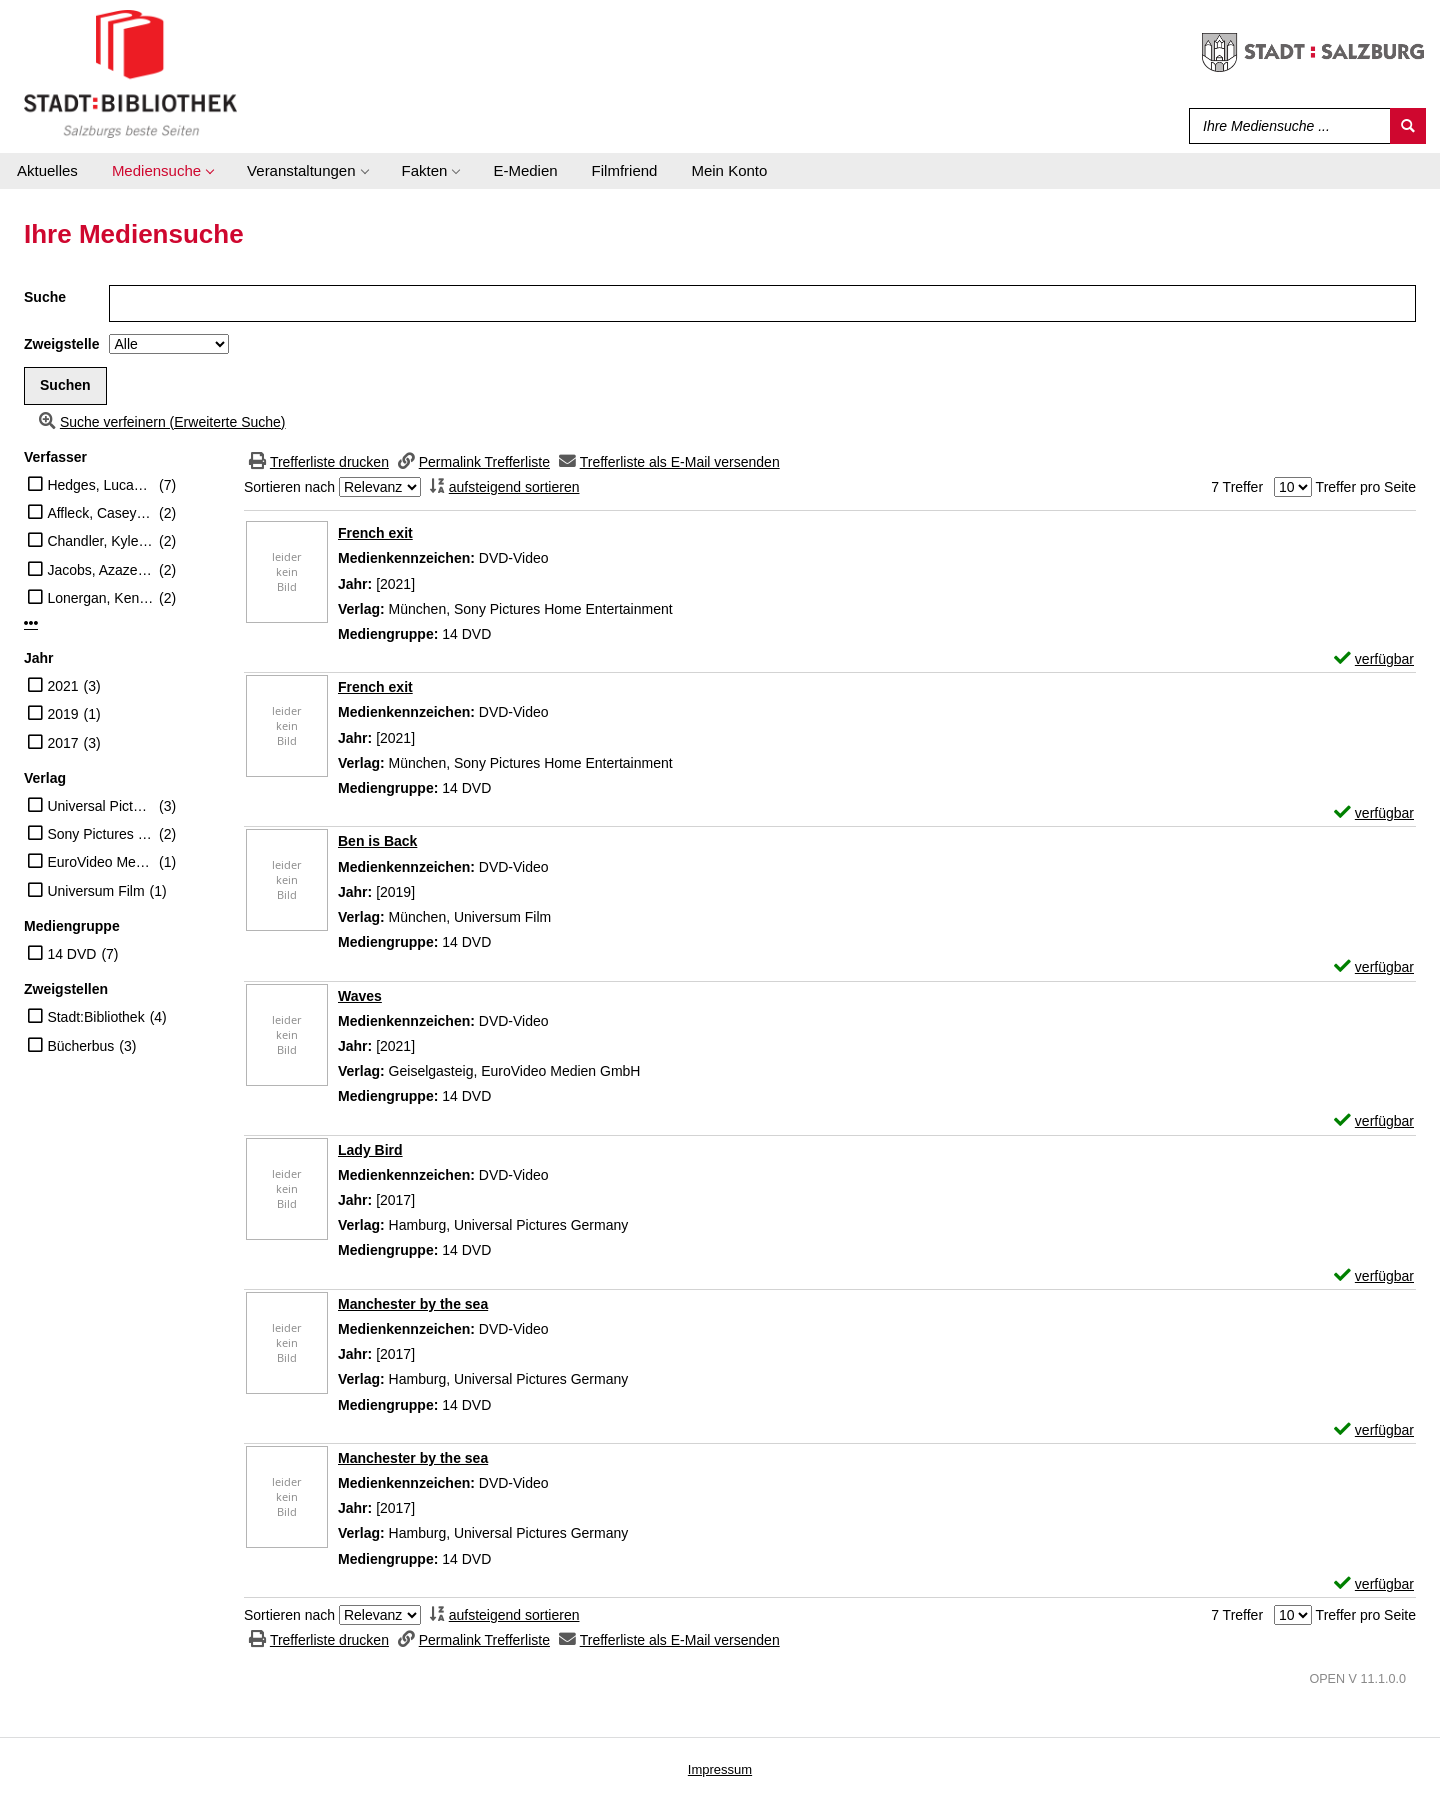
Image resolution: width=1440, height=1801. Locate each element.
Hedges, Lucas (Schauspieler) (100, 485)
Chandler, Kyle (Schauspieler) (100, 541)
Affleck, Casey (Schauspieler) (100, 513)
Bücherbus (80, 1046)
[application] (162, 171)
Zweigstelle (61, 344)
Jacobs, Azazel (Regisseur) (100, 570)
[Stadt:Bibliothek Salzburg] (130, 73)
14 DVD (71, 954)
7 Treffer (1237, 487)
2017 (62, 743)
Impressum (720, 1769)
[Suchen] (1408, 126)
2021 (62, 686)
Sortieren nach (289, 487)
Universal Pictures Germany (100, 806)
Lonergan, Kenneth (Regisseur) (100, 598)
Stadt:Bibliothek (95, 1017)
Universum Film (95, 891)
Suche (45, 297)
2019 (62, 714)
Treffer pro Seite (1366, 487)
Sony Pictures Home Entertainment (100, 834)
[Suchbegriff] (1285, 126)
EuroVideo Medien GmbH (100, 862)
